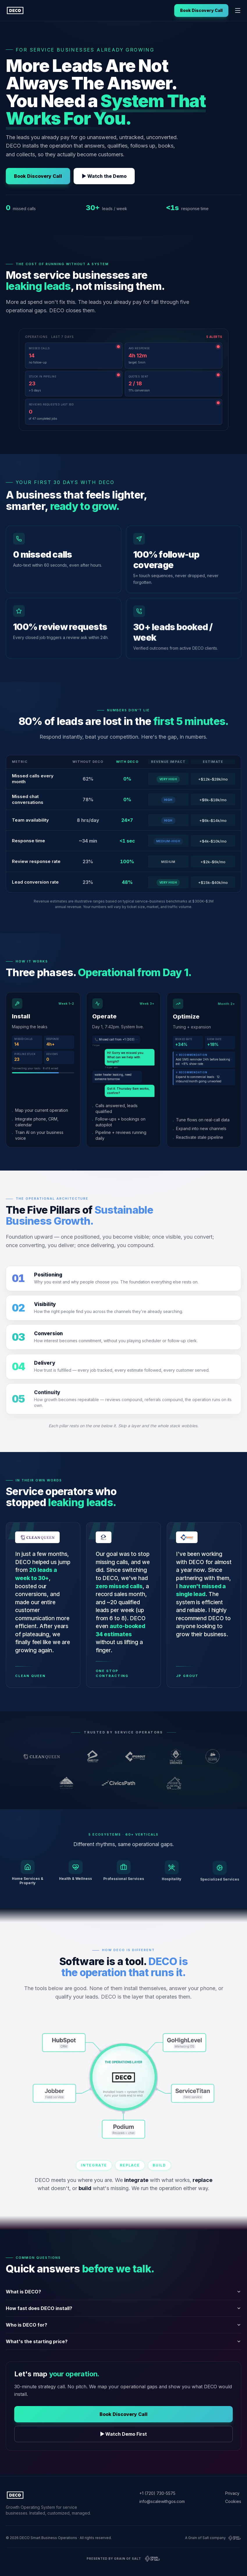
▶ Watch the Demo (104, 176)
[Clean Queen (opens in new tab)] (44, 1757)
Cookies (233, 2501)
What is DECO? (123, 2292)
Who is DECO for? (123, 2325)
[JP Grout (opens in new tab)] (138, 1757)
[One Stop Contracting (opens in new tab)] (95, 1757)
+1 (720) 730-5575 (157, 2493)
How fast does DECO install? (123, 2309)
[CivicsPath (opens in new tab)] (122, 1784)
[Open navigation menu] (238, 10)
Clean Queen (30, 1676)
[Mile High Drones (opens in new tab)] (179, 1757)
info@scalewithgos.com (162, 2501)
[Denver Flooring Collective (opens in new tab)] (215, 1757)
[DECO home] (15, 10)
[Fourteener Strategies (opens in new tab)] (69, 1784)
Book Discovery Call (201, 10)
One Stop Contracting (112, 1673)
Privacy (232, 2493)
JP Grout (187, 1676)
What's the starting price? (123, 2342)
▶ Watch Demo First (123, 2434)
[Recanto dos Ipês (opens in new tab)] (176, 1783)
